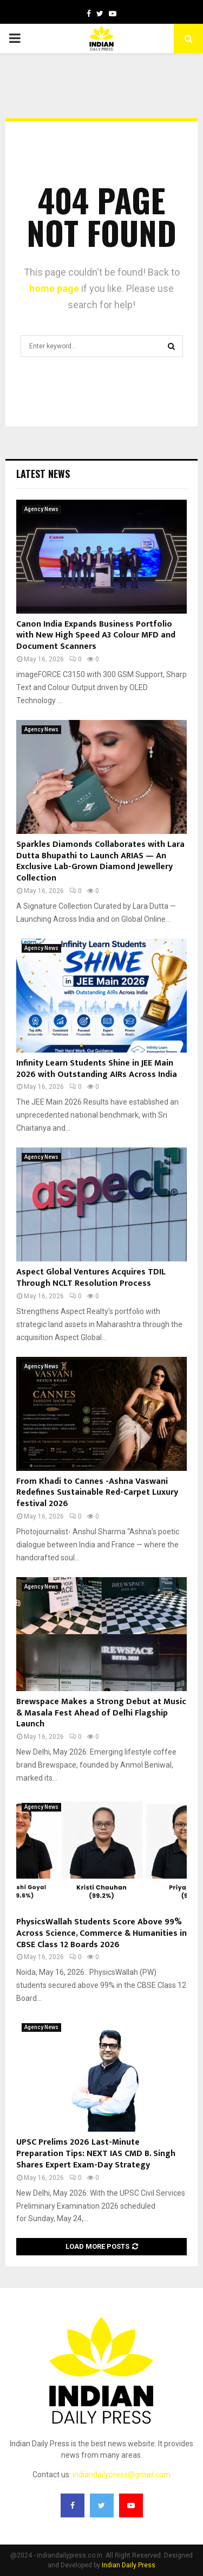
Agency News (41, 509)
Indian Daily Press (128, 2565)
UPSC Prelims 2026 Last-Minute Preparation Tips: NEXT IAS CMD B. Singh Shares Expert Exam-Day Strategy (95, 2153)
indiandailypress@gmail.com (122, 2474)
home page (54, 288)
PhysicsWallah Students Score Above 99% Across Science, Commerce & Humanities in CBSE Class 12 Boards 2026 (101, 1933)
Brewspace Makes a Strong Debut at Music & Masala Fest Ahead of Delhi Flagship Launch (101, 1713)
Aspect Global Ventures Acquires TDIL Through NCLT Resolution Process (91, 1278)
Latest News (43, 474)
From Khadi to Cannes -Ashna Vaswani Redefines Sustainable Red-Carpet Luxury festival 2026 (97, 1493)
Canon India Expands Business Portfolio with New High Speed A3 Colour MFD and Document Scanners (95, 635)
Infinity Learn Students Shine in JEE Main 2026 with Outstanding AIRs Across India (96, 1069)
